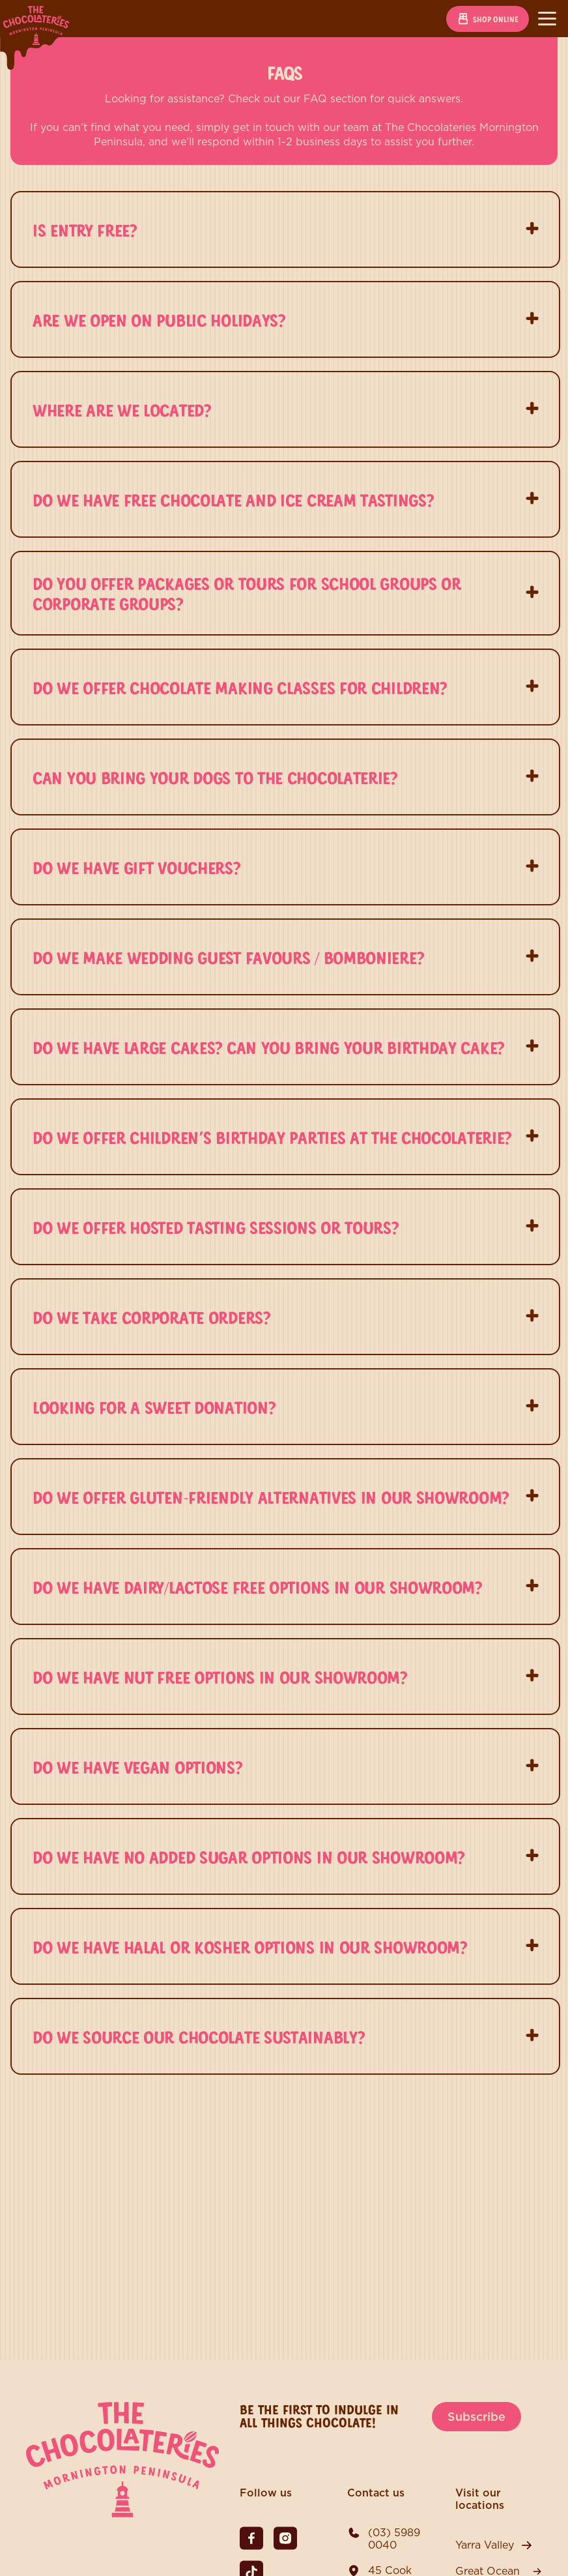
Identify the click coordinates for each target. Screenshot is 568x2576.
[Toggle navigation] (547, 18)
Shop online (487, 18)
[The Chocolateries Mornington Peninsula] (122, 2514)
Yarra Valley (484, 2545)
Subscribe (476, 2416)
